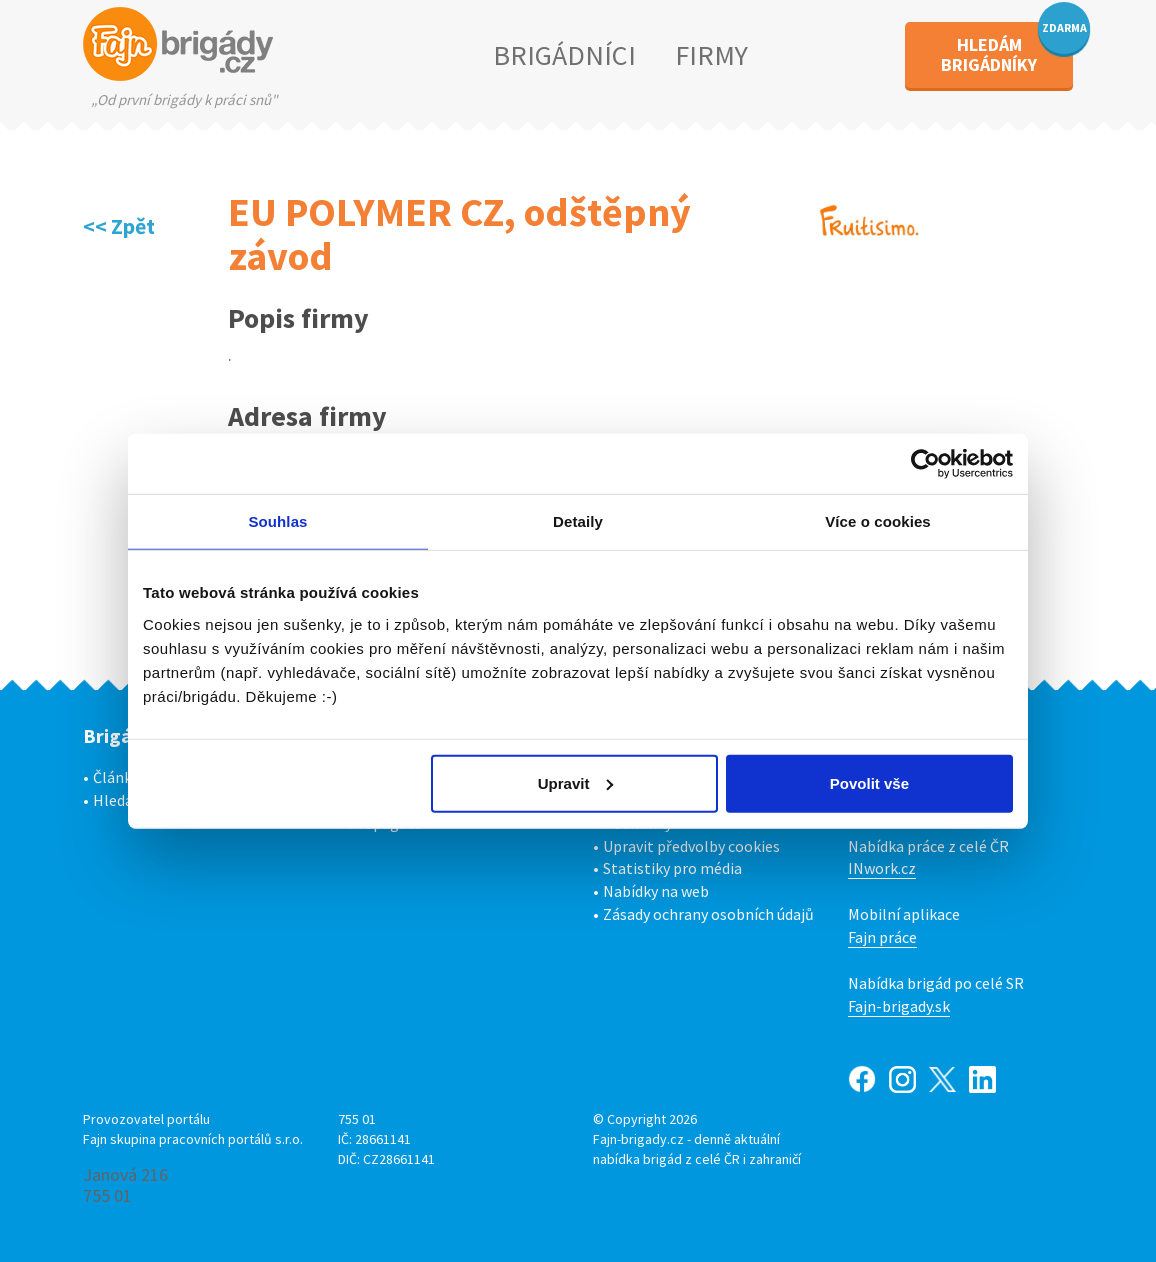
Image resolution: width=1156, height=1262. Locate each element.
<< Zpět (119, 226)
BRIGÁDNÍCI (564, 55)
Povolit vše (869, 782)
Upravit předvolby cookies (691, 846)
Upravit (576, 782)
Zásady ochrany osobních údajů (708, 914)
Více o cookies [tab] (878, 521)
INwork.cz (882, 868)
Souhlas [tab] (277, 521)
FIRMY (711, 55)
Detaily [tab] (578, 521)
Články (116, 777)
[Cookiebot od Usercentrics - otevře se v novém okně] (925, 464)
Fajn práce (882, 937)
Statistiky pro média (672, 868)
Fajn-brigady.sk (899, 1006)
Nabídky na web (656, 891)
